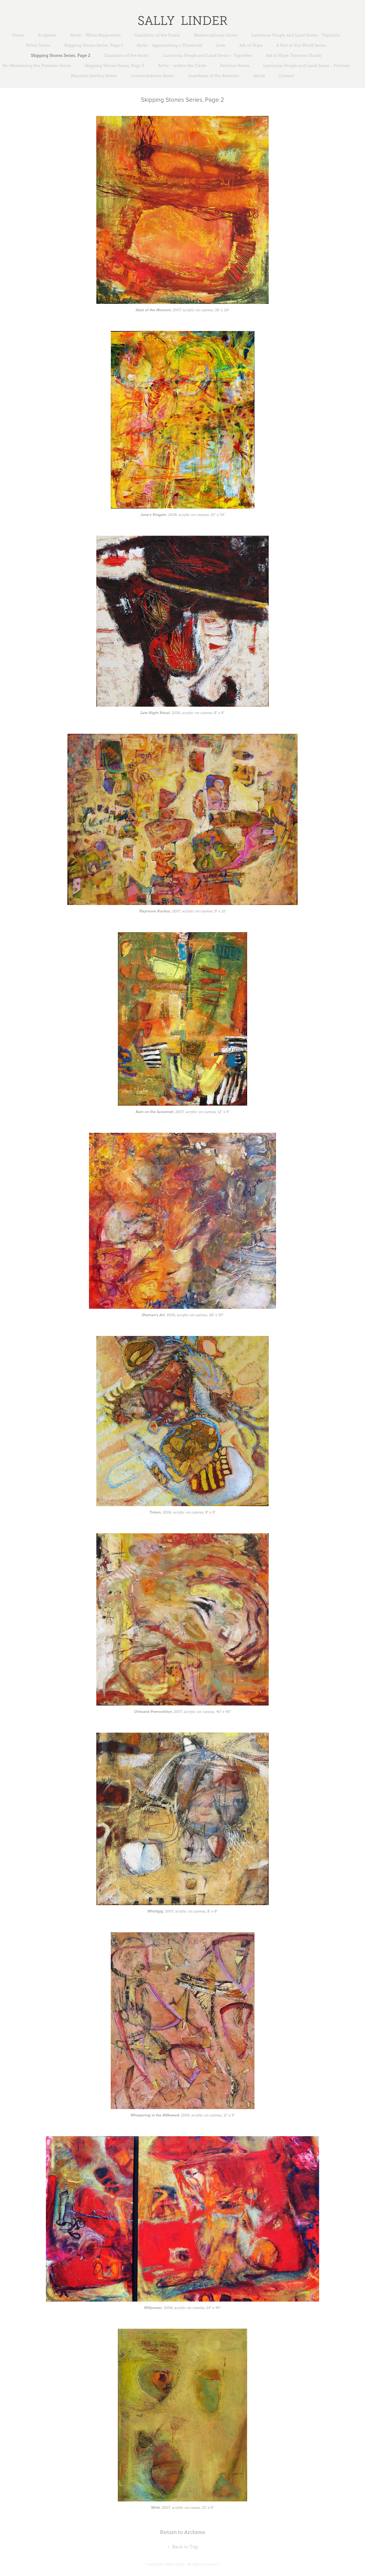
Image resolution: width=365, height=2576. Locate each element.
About (259, 76)
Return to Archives (182, 2532)
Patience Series (234, 65)
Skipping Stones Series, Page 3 (114, 65)
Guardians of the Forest (157, 35)
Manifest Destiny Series (94, 76)
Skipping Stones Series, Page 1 (93, 45)
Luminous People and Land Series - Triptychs (295, 35)
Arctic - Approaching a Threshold (169, 45)
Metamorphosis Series (216, 35)
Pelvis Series (38, 45)
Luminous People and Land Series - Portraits (306, 65)
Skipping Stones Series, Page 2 (60, 55)
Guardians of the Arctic (126, 55)
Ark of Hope (251, 45)
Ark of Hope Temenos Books (293, 55)
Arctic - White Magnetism (95, 35)
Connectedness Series (152, 76)
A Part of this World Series (301, 45)
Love (220, 45)
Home (18, 35)
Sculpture (47, 35)
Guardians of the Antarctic (214, 76)
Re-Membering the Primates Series (37, 65)
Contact (286, 76)
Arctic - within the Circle (182, 65)
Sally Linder (183, 20)
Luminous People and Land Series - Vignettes (207, 55)
